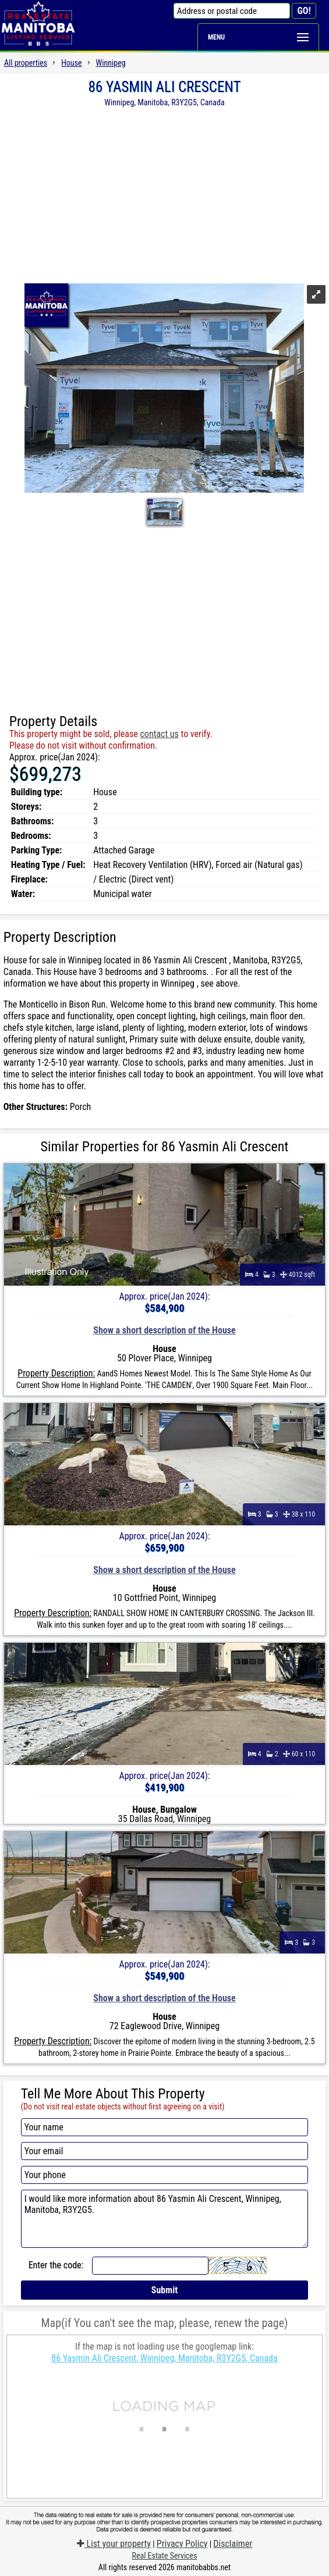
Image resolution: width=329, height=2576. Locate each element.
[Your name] (165, 2127)
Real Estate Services (164, 2555)
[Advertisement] (164, 194)
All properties (25, 62)
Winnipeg (111, 62)
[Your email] (165, 2151)
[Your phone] (165, 2175)
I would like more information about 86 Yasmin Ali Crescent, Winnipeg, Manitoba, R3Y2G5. (165, 2219)
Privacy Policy (182, 2543)
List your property (114, 2543)
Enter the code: (56, 2265)
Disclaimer (232, 2543)
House (71, 62)
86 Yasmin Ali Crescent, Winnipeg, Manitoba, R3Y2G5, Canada (164, 2358)
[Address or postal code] (232, 11)
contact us (159, 733)
